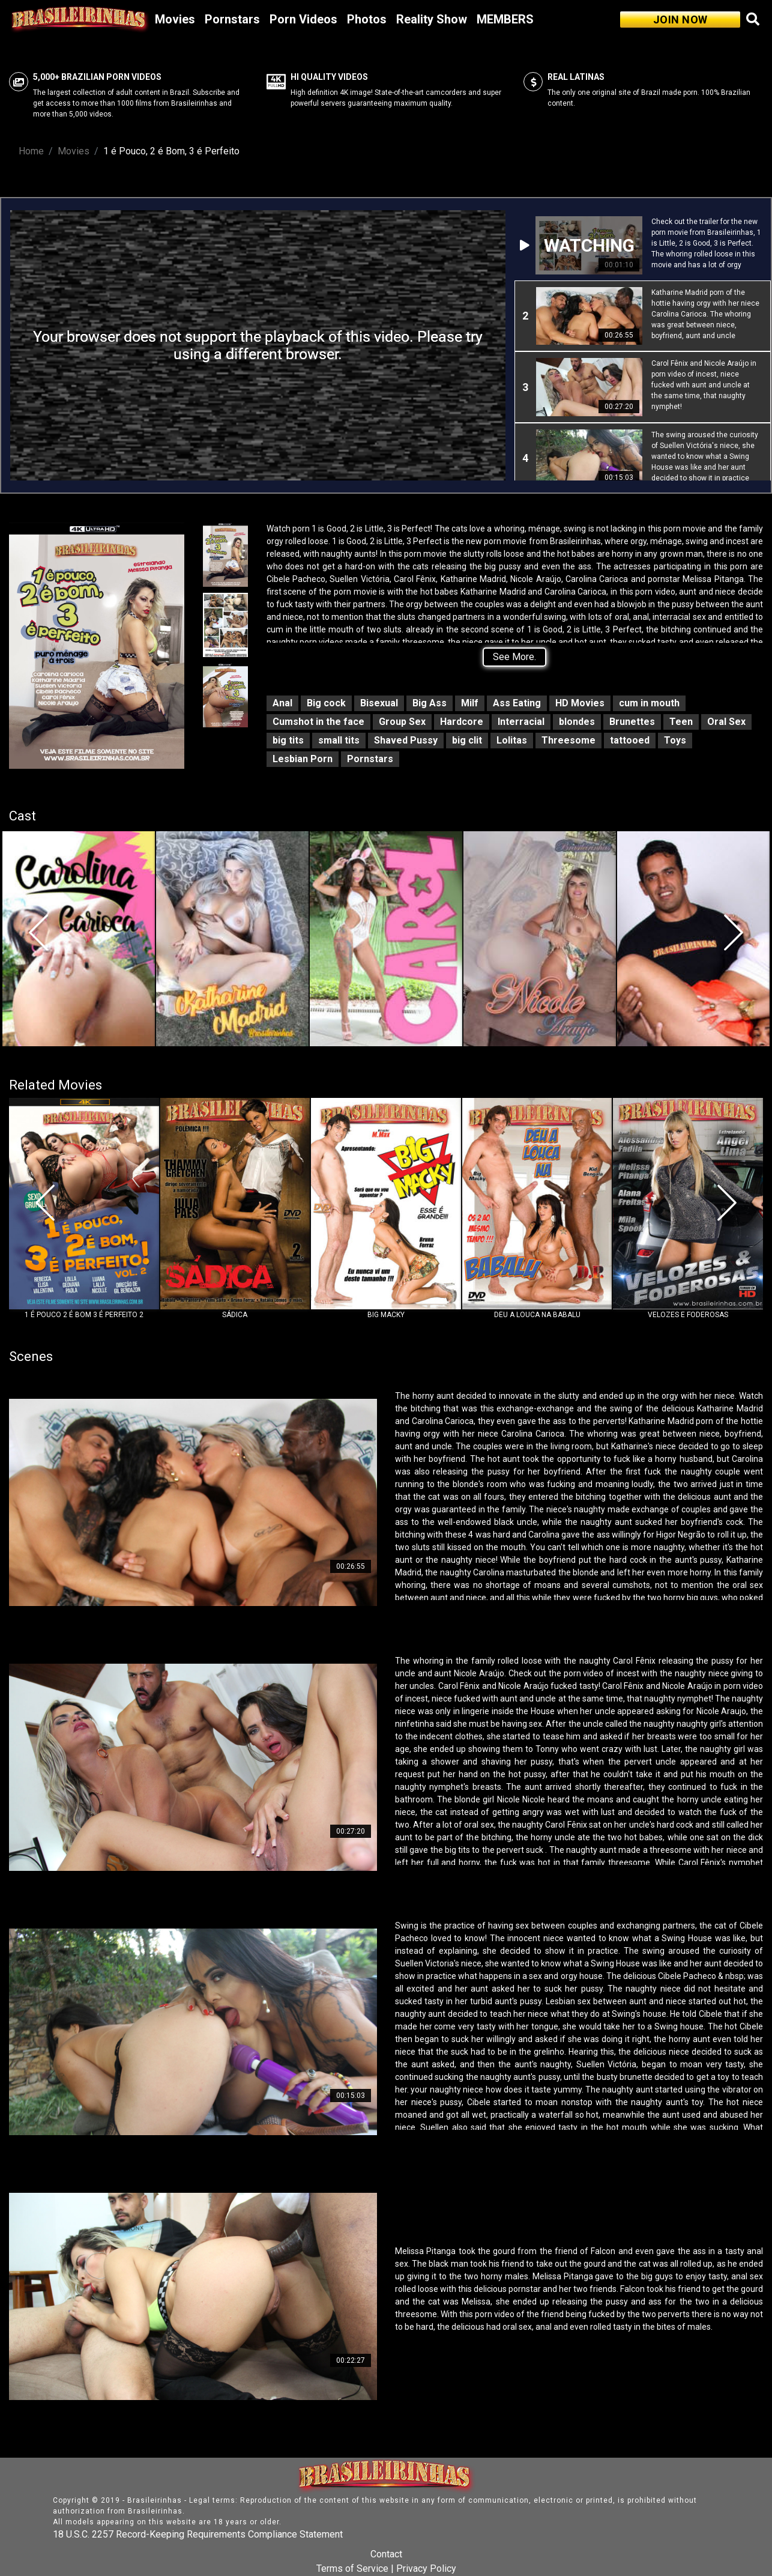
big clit (467, 740)
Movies (175, 19)
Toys (675, 740)
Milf (469, 703)
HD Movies (580, 703)
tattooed (630, 740)
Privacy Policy (426, 2568)
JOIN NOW (680, 19)
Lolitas (511, 740)
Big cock (326, 703)
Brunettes (632, 721)
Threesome (568, 740)
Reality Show (431, 19)
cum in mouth (649, 703)
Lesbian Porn (303, 759)
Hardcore (461, 721)
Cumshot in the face (318, 721)
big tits (288, 740)
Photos (367, 19)
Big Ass (429, 703)
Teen (681, 721)
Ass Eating (517, 703)
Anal (282, 703)
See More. (514, 656)
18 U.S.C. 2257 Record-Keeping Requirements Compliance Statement (198, 2534)
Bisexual (379, 703)
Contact (386, 2554)
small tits (339, 740)
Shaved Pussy (406, 740)
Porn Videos (303, 19)
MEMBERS (505, 19)
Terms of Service (352, 2568)
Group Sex (402, 721)
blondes (577, 721)
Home (31, 151)
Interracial (521, 721)
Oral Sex (726, 721)
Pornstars (232, 19)
